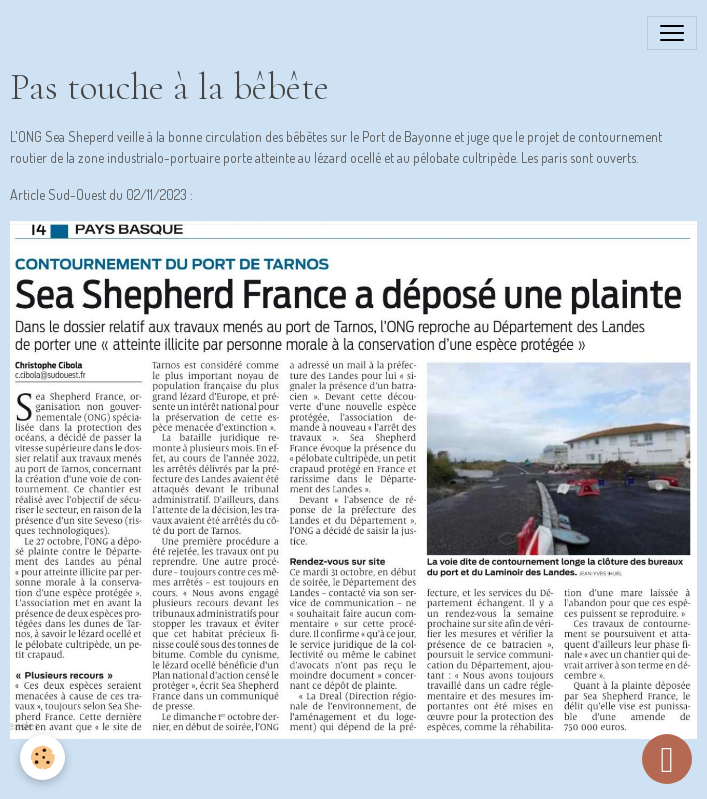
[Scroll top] (667, 759)
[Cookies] (42, 757)
